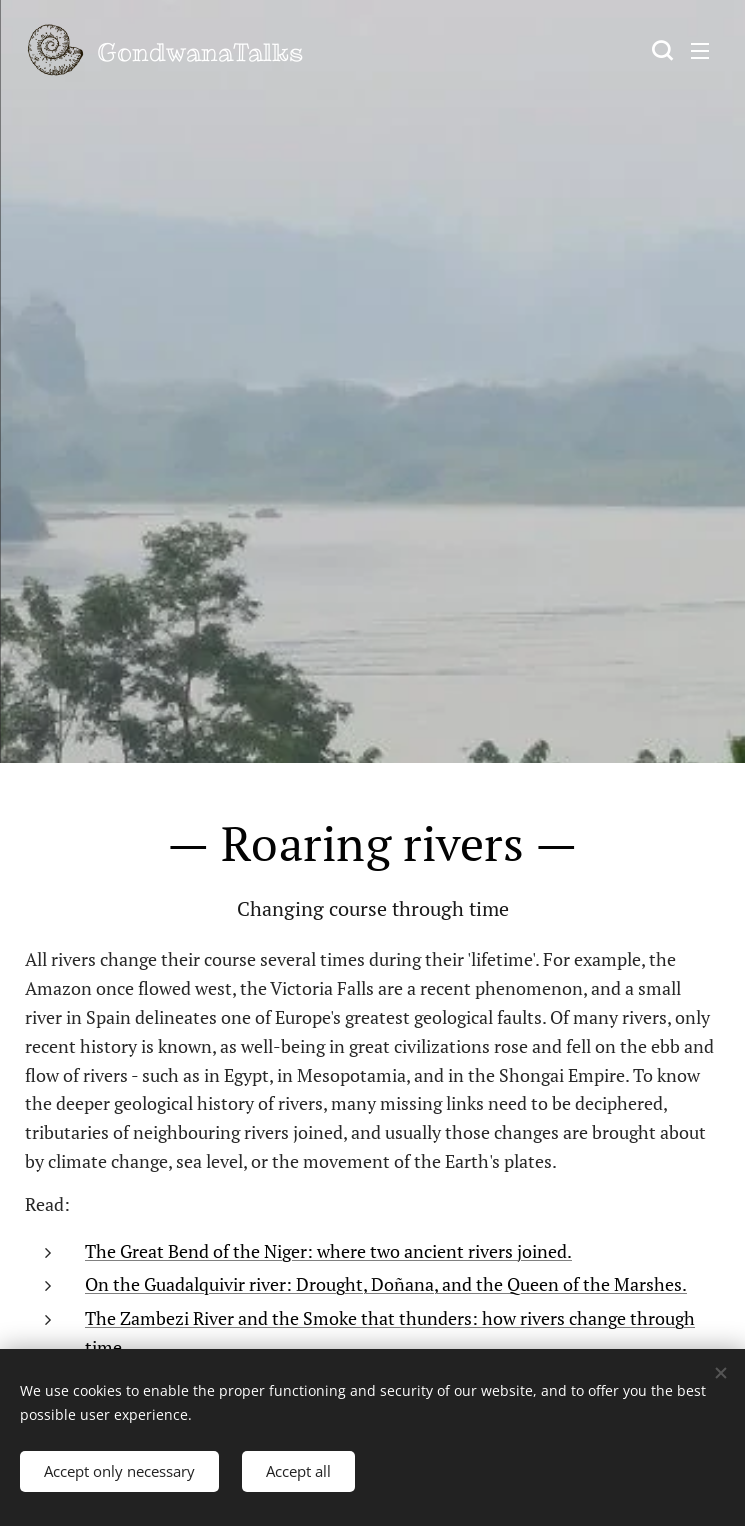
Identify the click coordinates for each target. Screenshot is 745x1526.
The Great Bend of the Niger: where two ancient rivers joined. (328, 1251)
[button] (660, 50)
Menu (700, 51)
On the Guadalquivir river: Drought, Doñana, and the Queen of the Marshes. (386, 1284)
